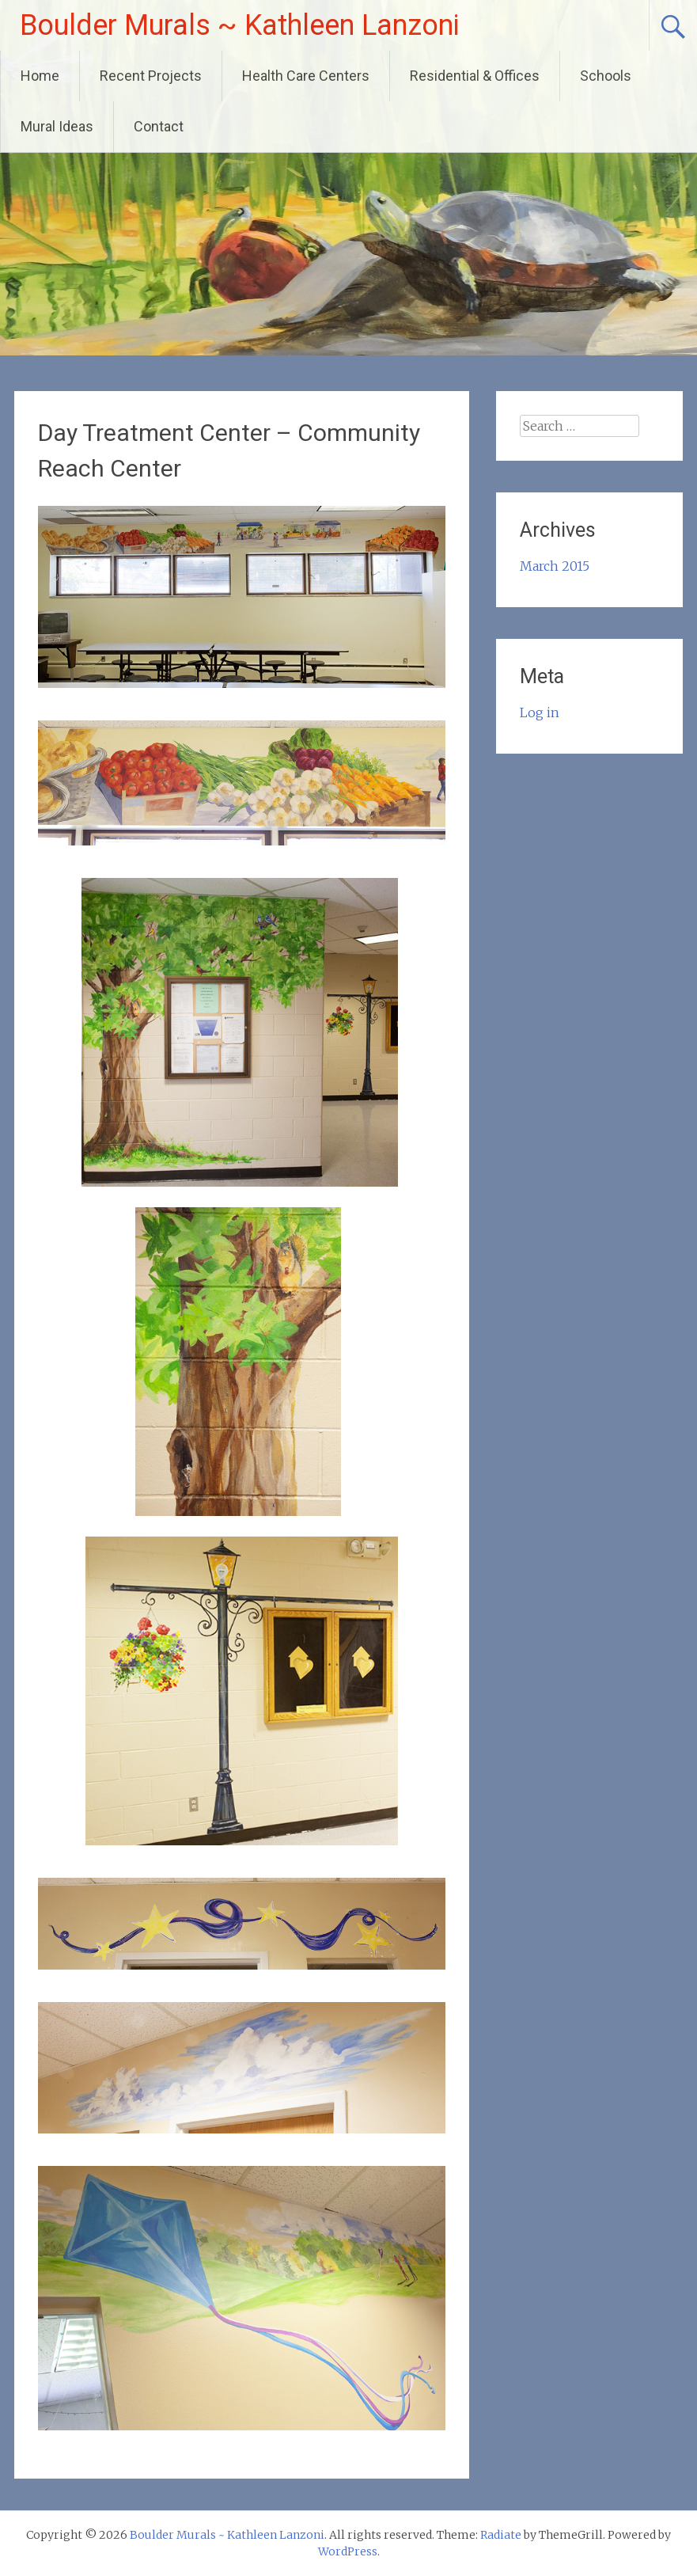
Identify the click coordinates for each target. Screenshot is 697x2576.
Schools (605, 75)
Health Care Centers (305, 75)
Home (40, 75)
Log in (539, 712)
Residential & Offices (475, 75)
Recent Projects (151, 75)
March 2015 (554, 566)
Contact (159, 126)
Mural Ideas (57, 126)
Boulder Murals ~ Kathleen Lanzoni (240, 25)
